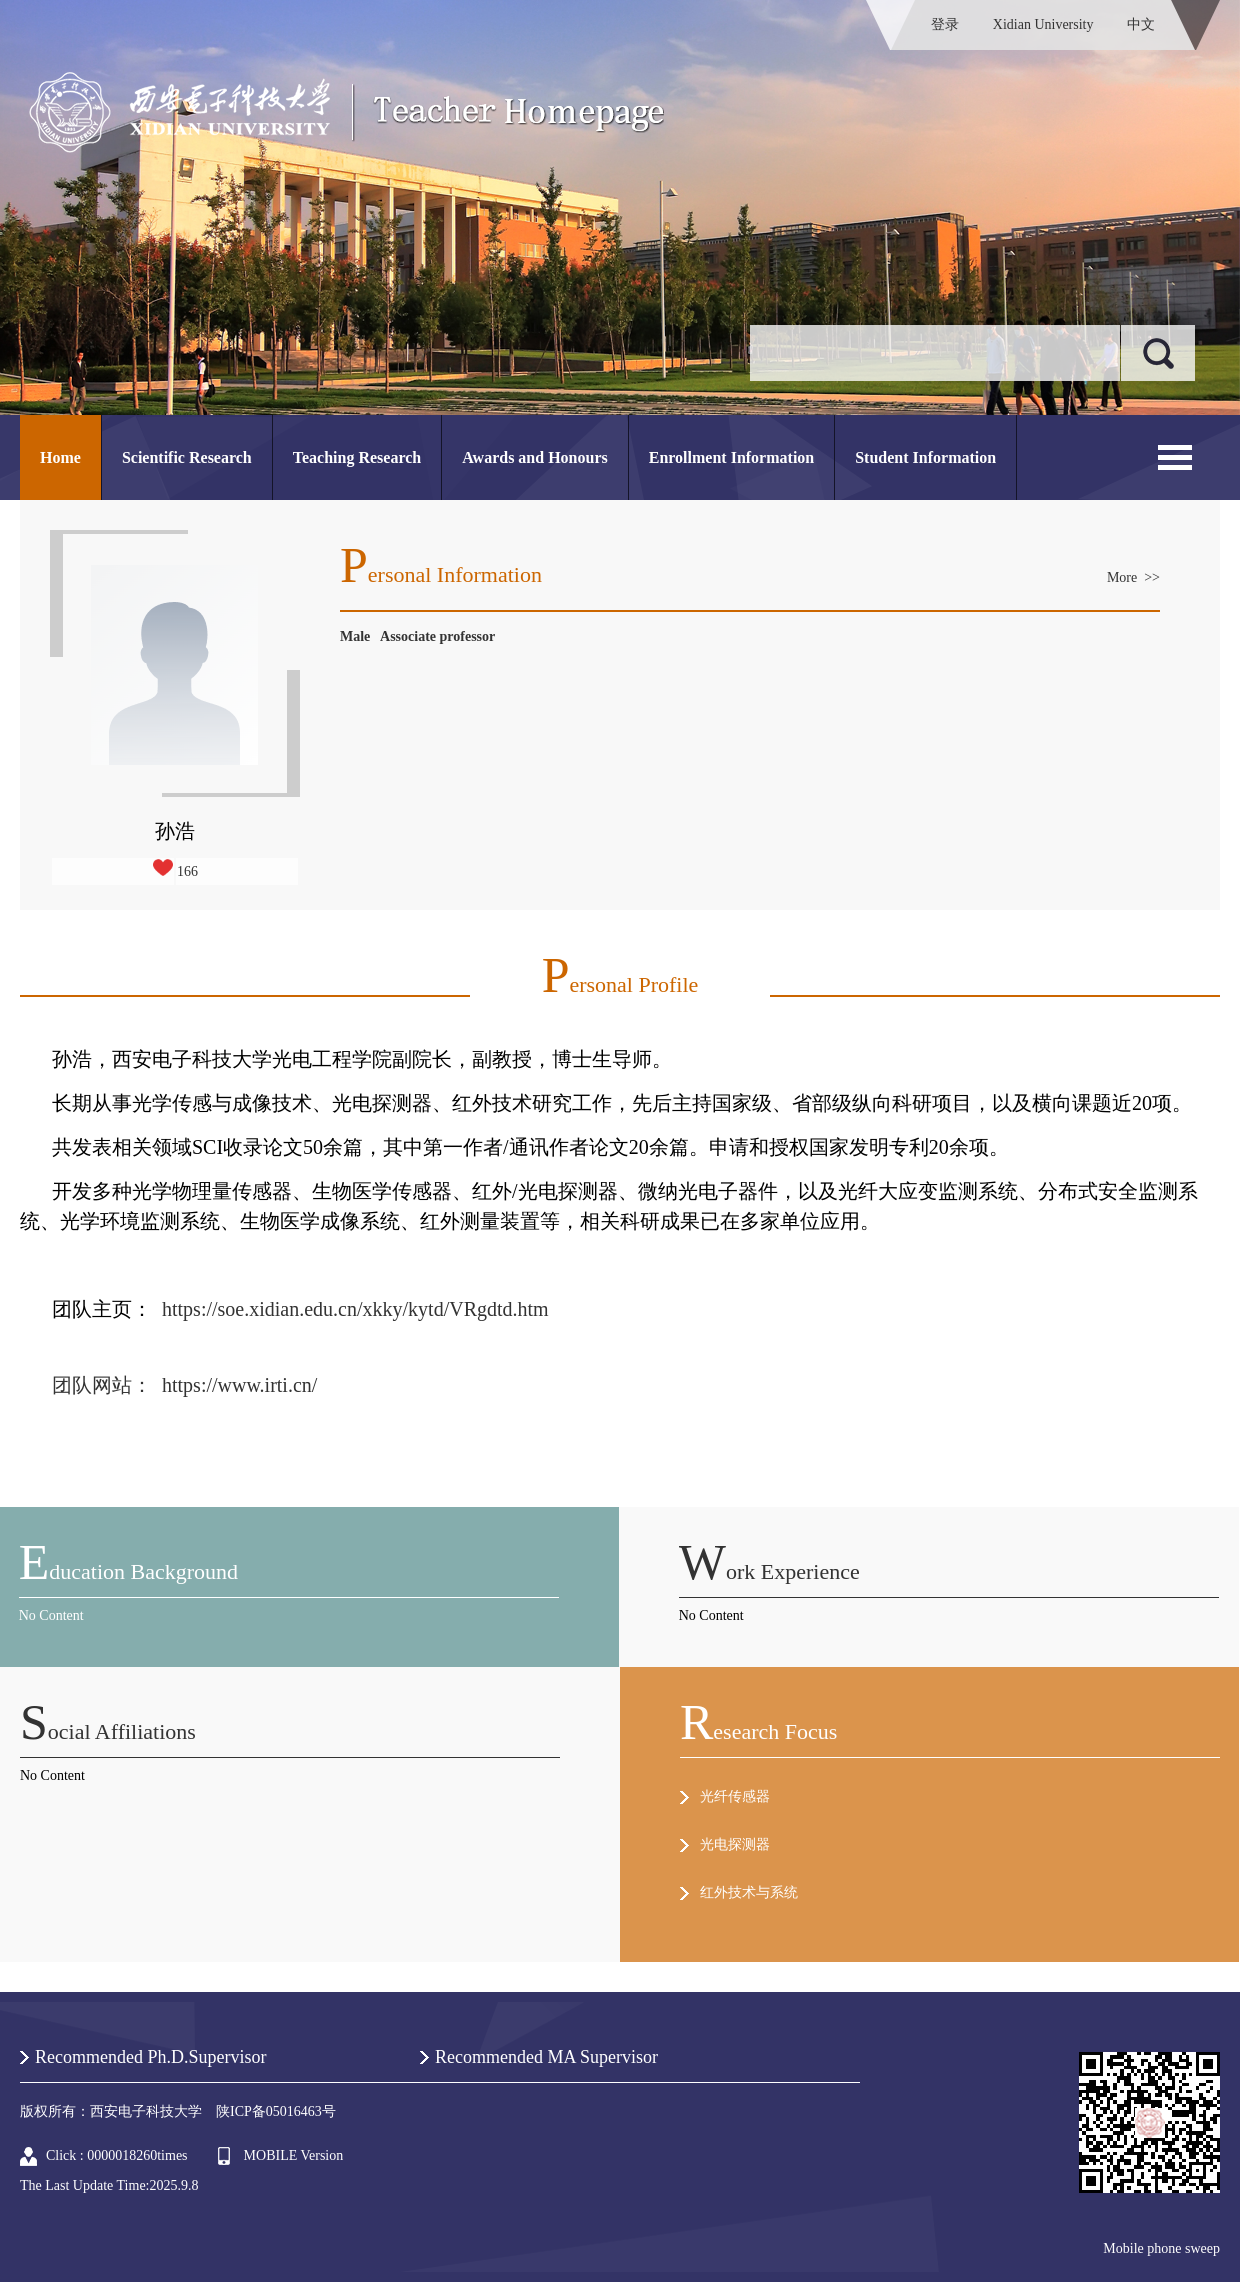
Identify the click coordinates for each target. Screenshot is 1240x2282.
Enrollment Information (731, 457)
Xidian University (1043, 24)
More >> (1133, 577)
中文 (1141, 24)
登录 (945, 24)
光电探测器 (735, 1844)
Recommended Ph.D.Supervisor (150, 2057)
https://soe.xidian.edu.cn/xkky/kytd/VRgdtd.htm (358, 1309)
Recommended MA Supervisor (546, 2057)
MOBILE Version (294, 2155)
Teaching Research (357, 457)
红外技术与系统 (749, 1892)
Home (60, 457)
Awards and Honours (535, 457)
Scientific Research (187, 457)
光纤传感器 (735, 1796)
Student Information (925, 457)
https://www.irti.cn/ (239, 1385)
